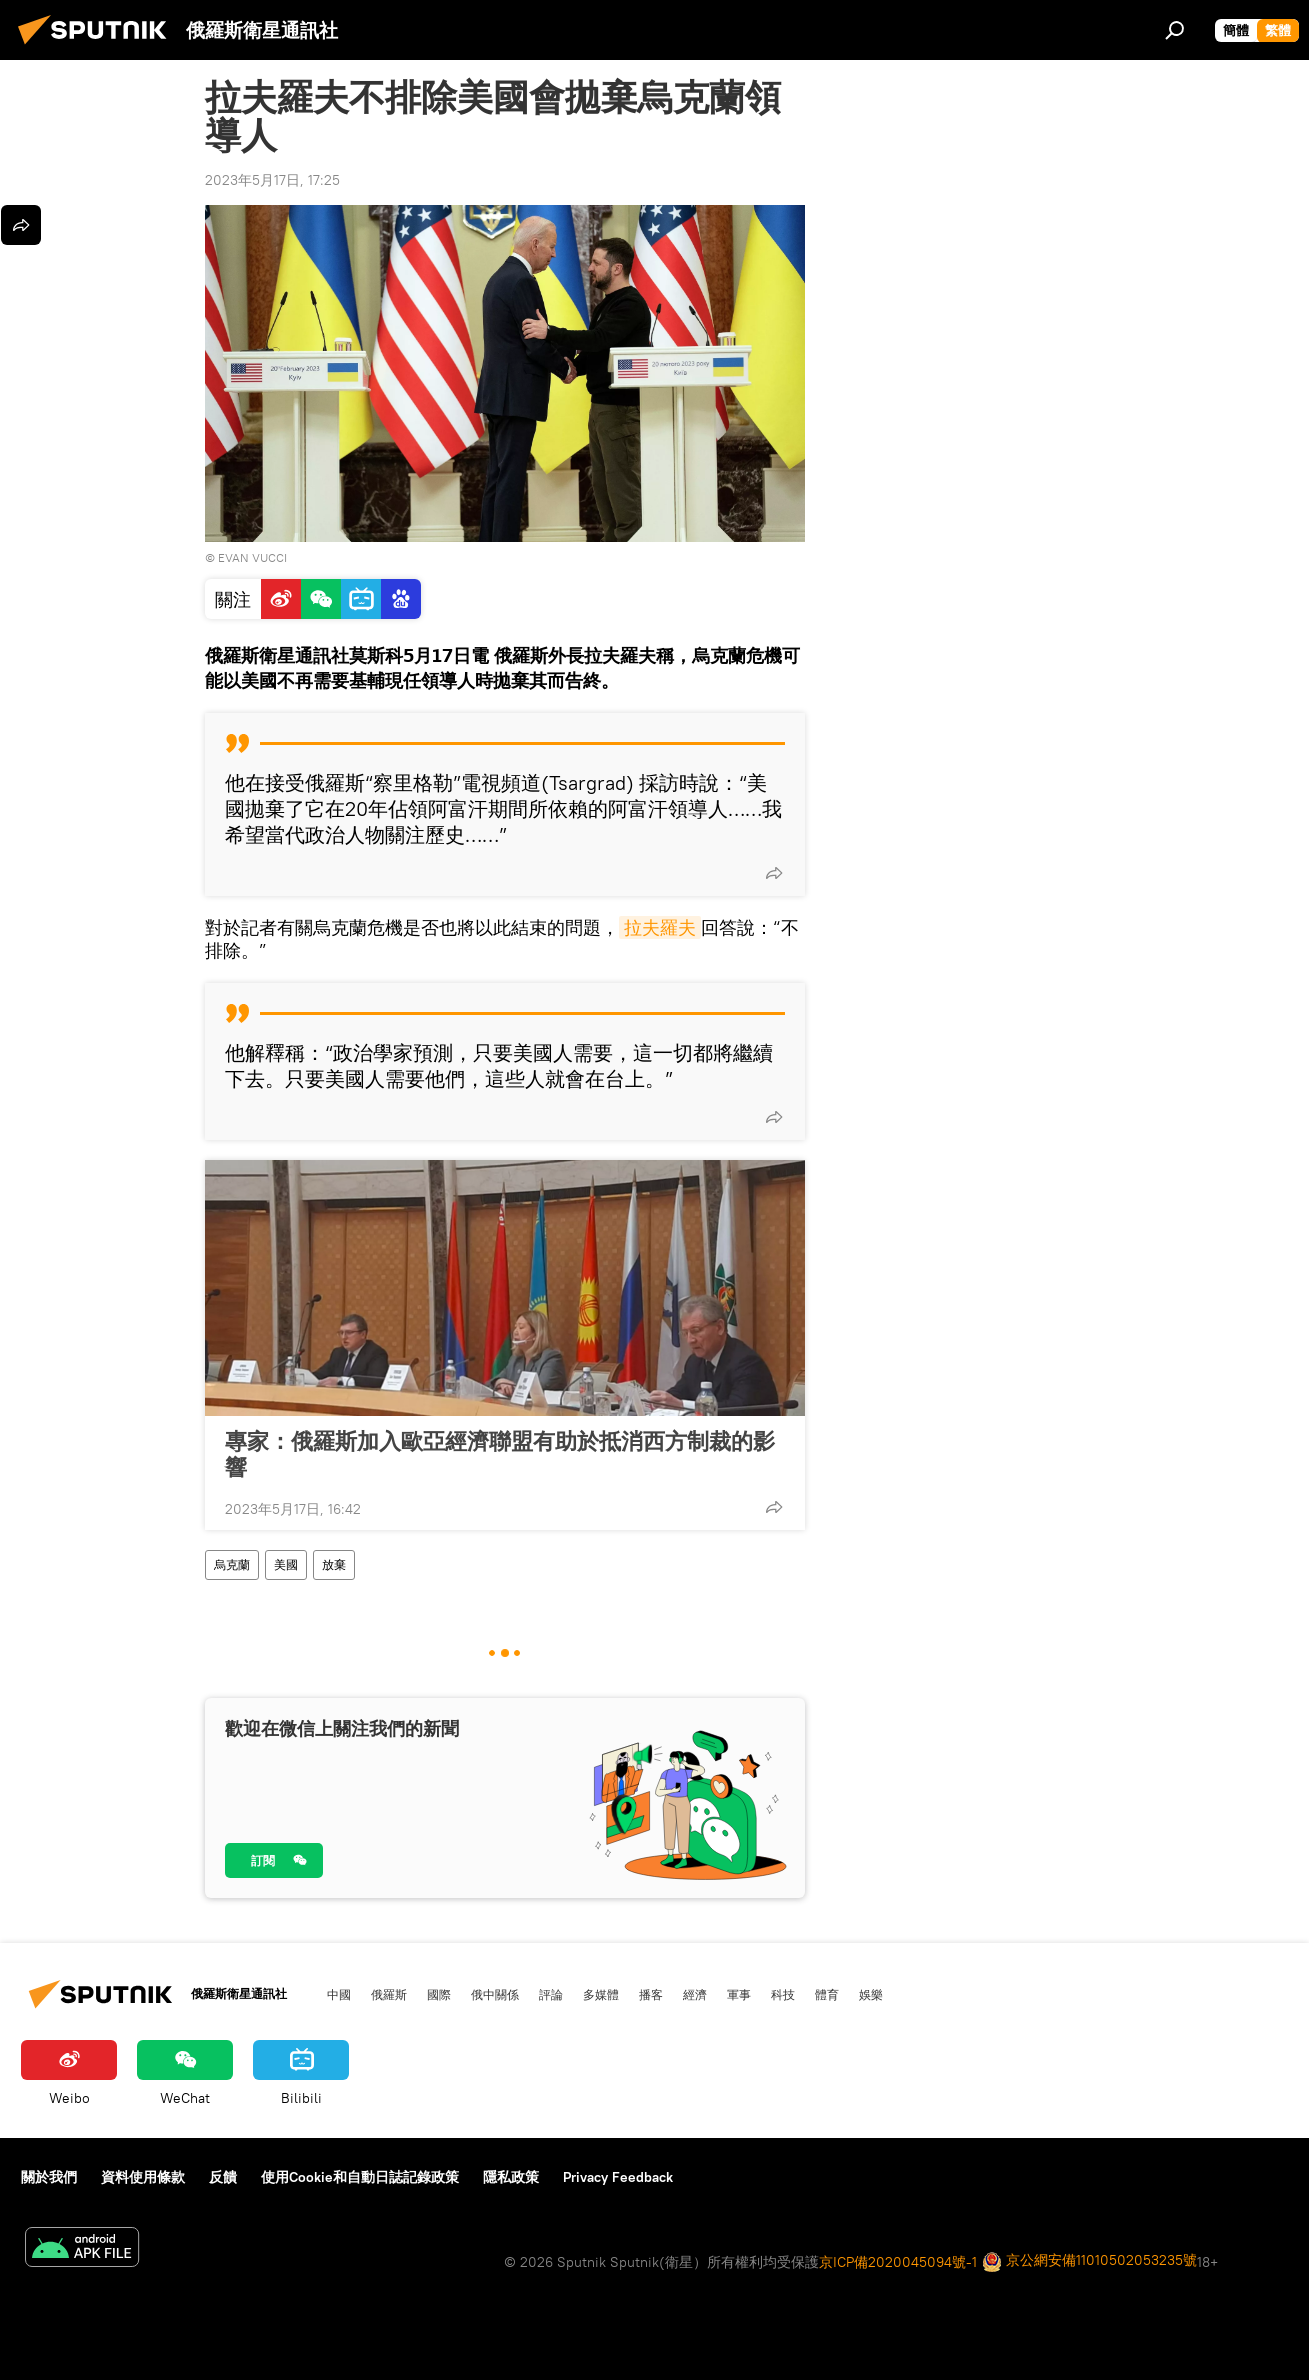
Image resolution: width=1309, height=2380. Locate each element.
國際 (439, 1994)
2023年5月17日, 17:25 (272, 180)
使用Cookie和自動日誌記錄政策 (360, 2177)
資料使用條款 (143, 2177)
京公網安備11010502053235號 (1089, 2261)
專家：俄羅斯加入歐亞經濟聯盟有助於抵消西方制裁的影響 (500, 1454)
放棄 (334, 1564)
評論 (551, 1994)
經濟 (695, 1994)
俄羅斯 (389, 1994)
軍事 (739, 1994)
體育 (827, 1994)
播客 (651, 1994)
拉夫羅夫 (660, 927)
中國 (339, 1994)
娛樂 (871, 1994)
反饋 (223, 2177)
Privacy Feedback (618, 2177)
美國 (286, 1564)
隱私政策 (511, 2177)
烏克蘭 (232, 1564)
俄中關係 (495, 1994)
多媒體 (601, 1994)
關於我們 (49, 2177)
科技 (783, 1994)
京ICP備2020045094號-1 (898, 2262)
